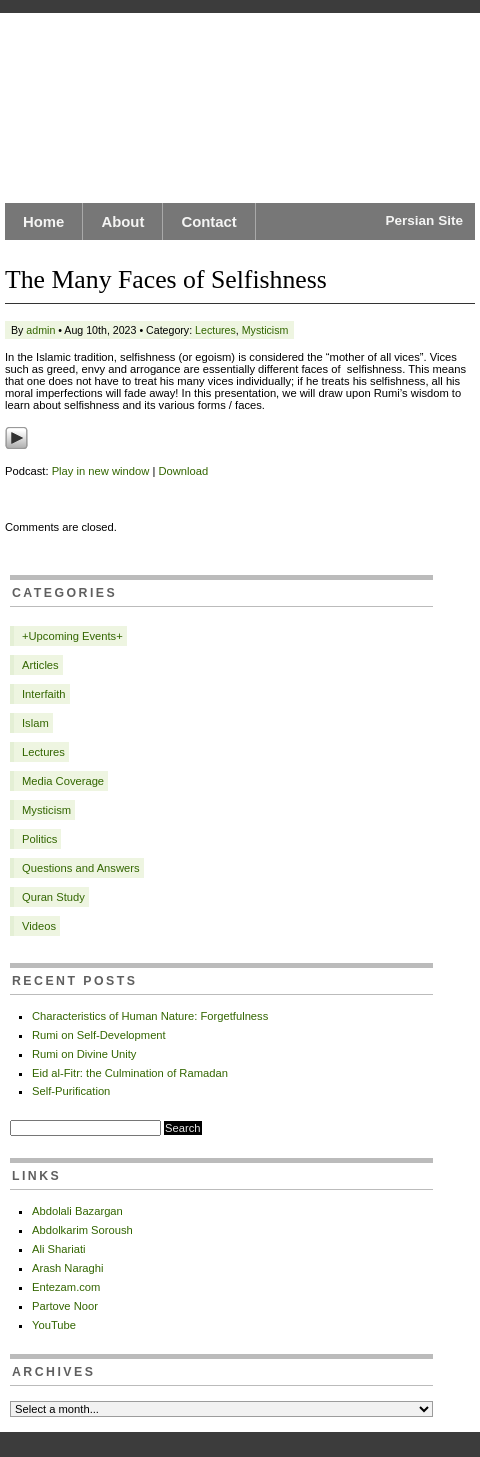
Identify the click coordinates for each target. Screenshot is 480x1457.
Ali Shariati (58, 1249)
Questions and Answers (81, 868)
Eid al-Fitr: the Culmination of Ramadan (130, 1073)
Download (183, 471)
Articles (40, 665)
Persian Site (424, 220)
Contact (208, 222)
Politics (39, 839)
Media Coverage (63, 781)
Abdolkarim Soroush (82, 1230)
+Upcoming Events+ (72, 636)
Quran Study (53, 897)
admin (40, 330)
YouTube (54, 1325)
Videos (39, 926)
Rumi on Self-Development (99, 1035)
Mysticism (265, 330)
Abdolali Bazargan (77, 1211)
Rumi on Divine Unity (84, 1054)
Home (43, 222)
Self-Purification (71, 1091)
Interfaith (44, 694)
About (122, 222)
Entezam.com (66, 1287)
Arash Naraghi (68, 1268)
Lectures (215, 330)
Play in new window (101, 471)
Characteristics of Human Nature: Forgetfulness (150, 1016)
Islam (35, 723)
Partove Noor (65, 1306)
